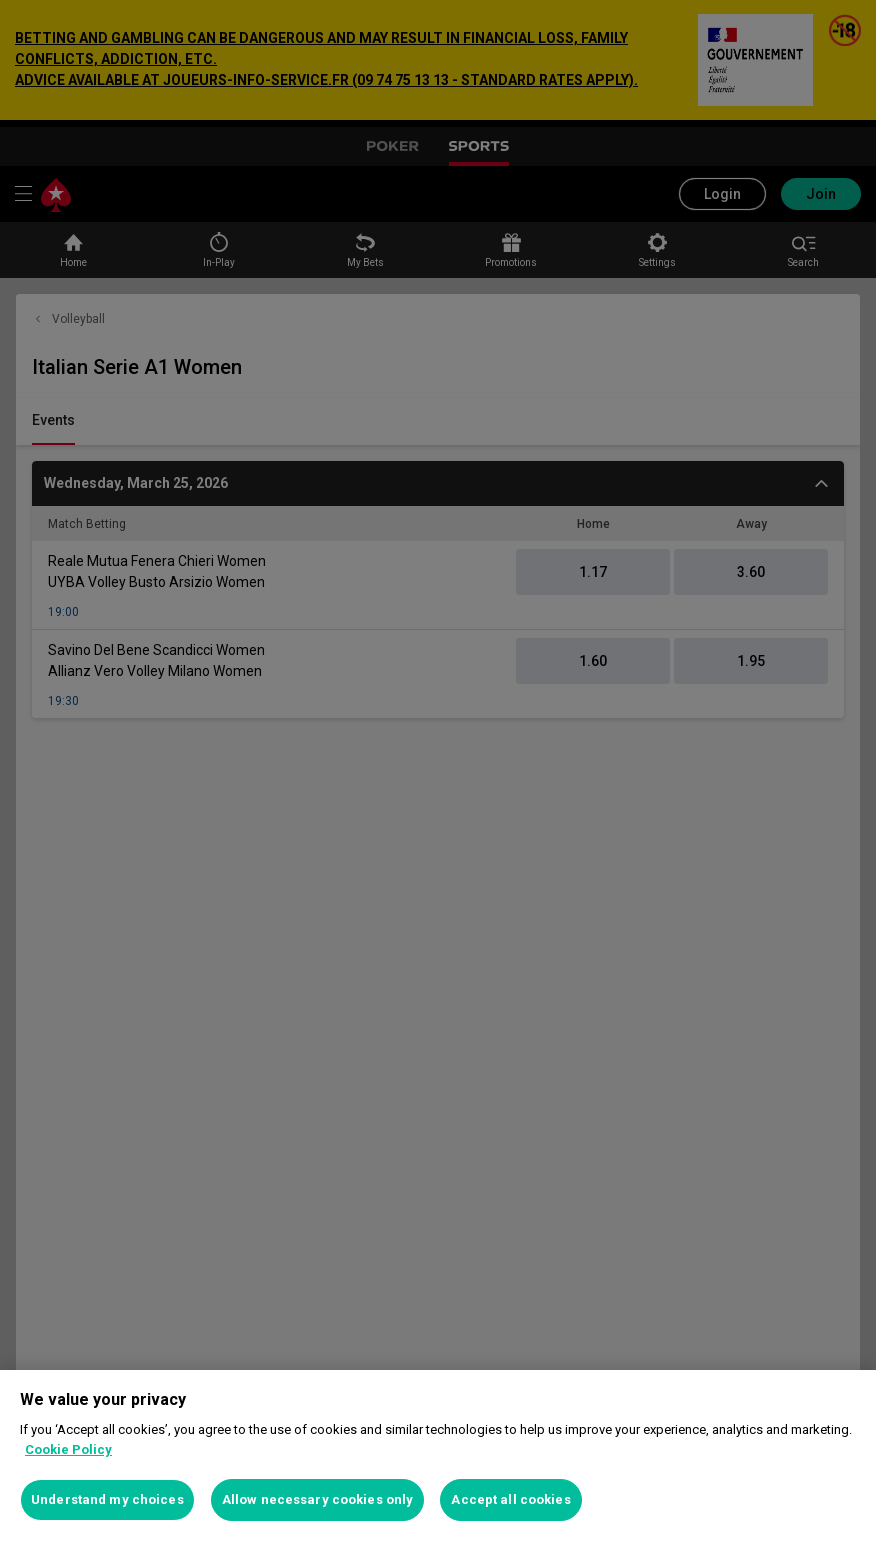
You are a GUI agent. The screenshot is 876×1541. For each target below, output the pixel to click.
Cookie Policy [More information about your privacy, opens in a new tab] (68, 1449)
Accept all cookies (510, 1499)
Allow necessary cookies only (318, 1499)
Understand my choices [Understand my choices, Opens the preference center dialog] (107, 1499)
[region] (438, 1455)
